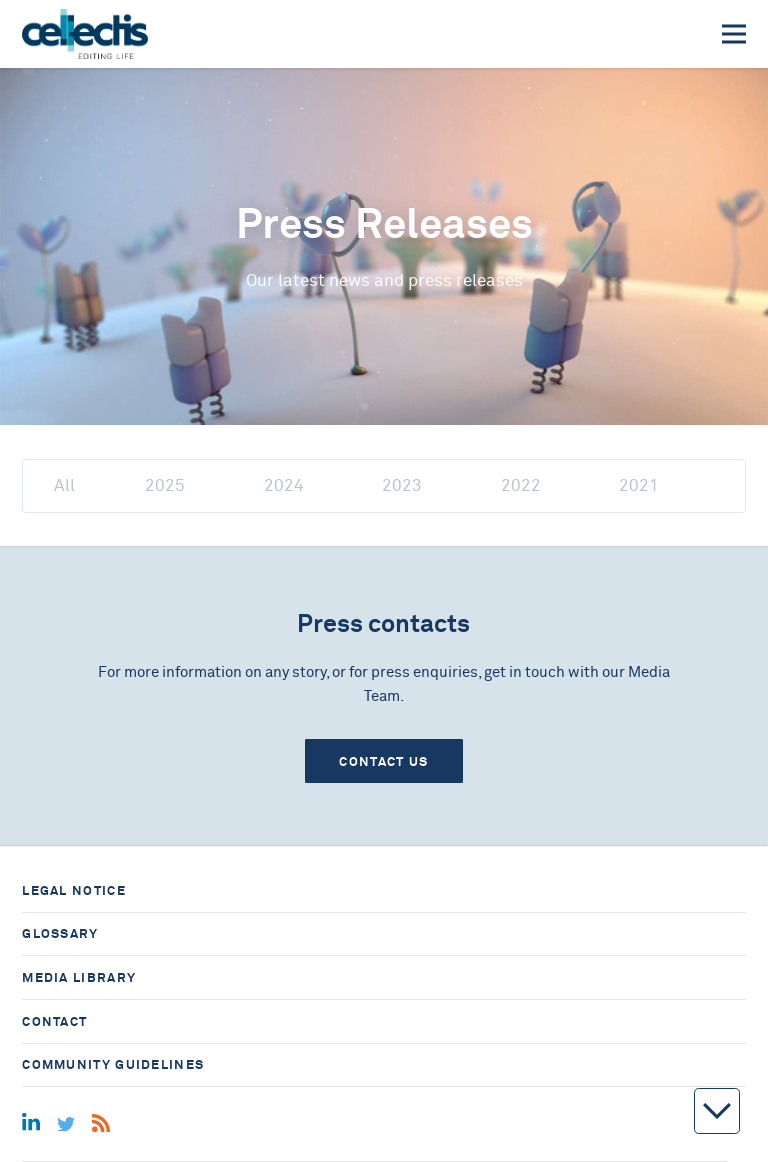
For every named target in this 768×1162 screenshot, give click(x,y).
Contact (54, 1021)
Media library (79, 977)
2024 (284, 485)
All (64, 485)
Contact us (383, 761)
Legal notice (74, 890)
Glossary (60, 933)
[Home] (84, 34)
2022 (521, 485)
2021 (639, 485)
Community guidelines (113, 1064)
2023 (402, 485)
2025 (165, 485)
